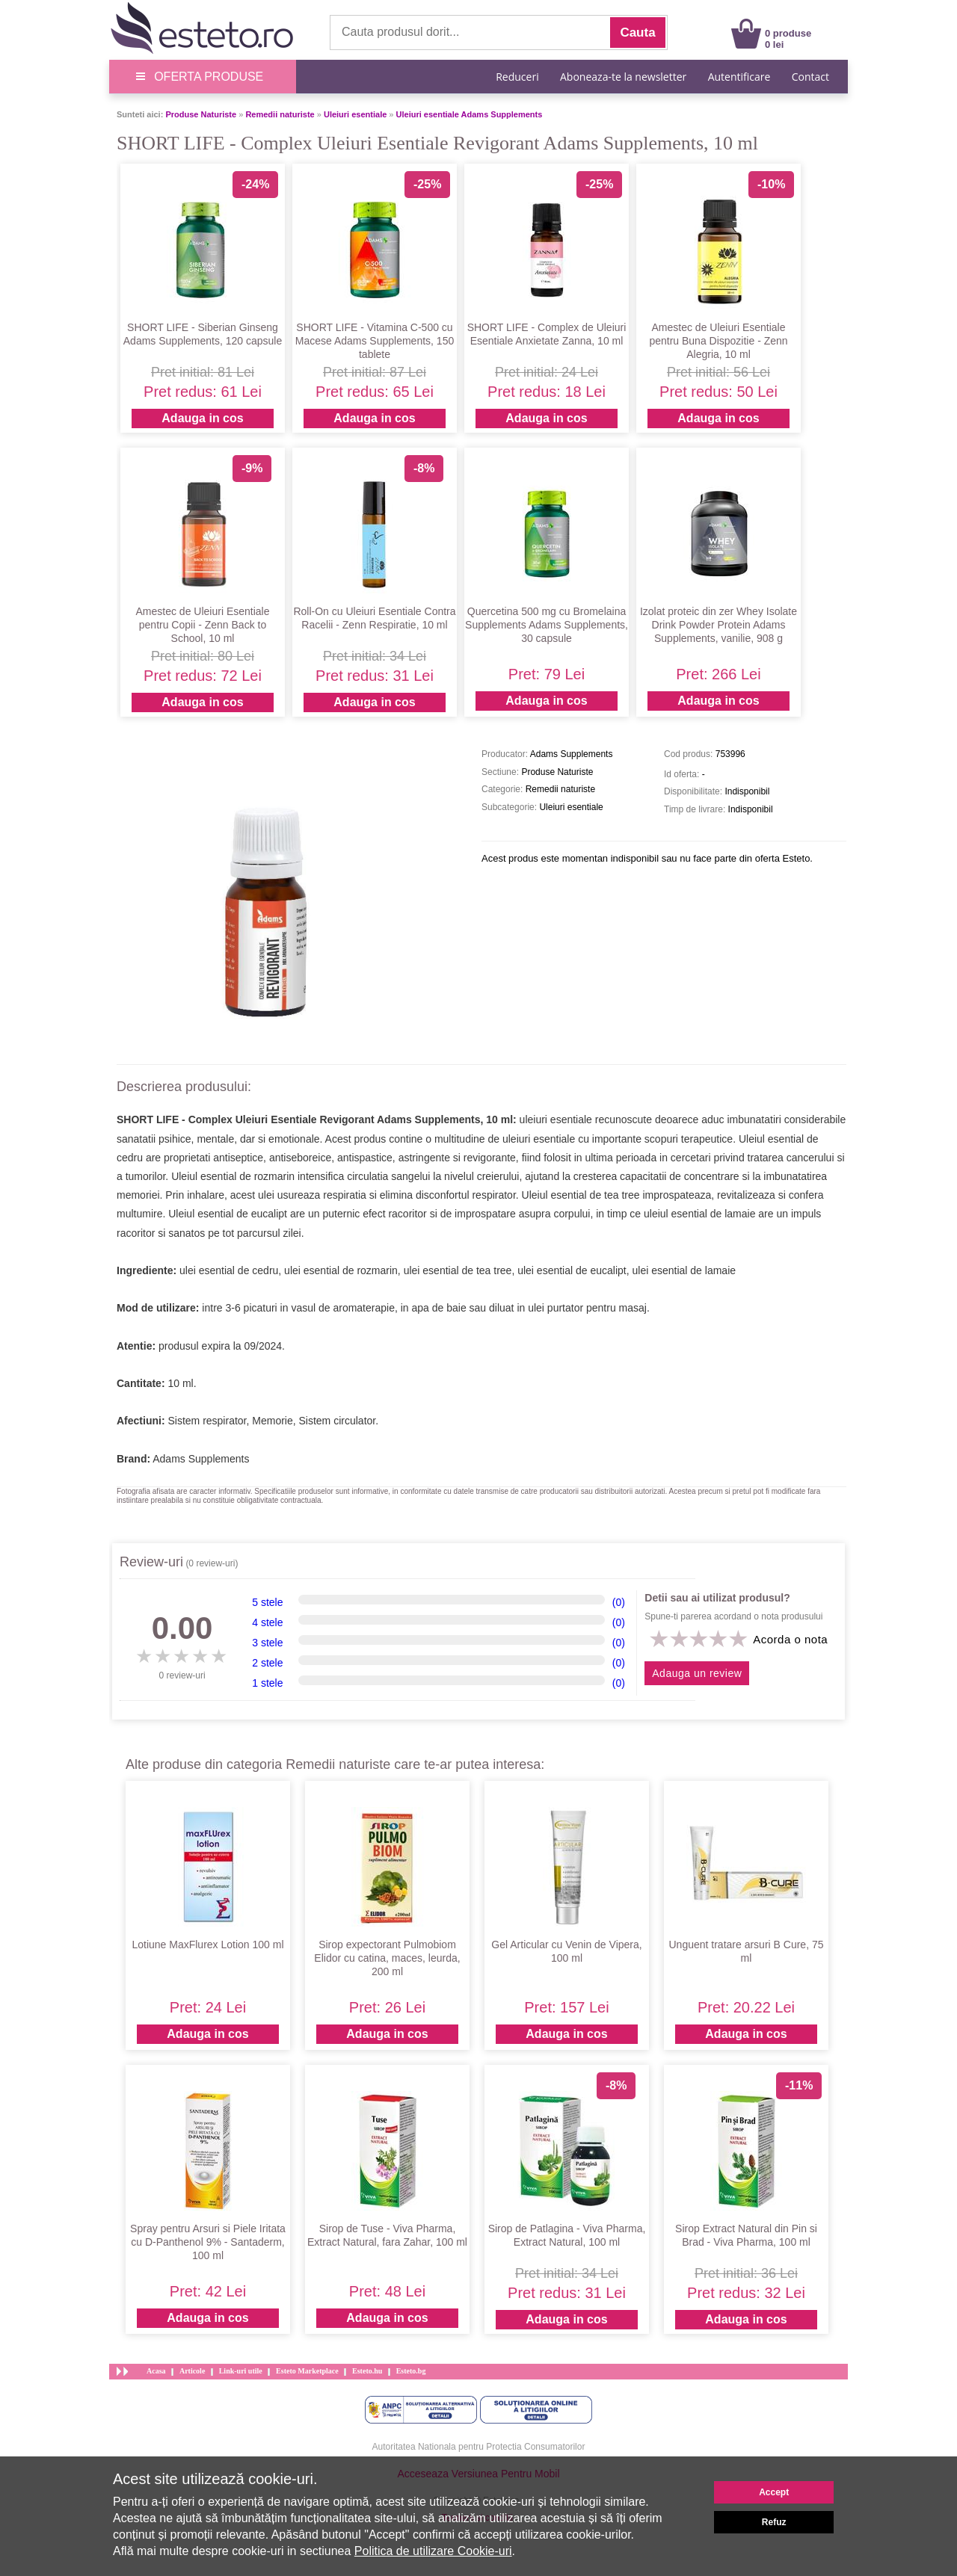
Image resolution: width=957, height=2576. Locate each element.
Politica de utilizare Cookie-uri (433, 2551)
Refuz (774, 2522)
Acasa (156, 2371)
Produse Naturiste (200, 114)
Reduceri (517, 77)
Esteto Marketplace (307, 2371)
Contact (810, 77)
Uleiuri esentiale (355, 114)
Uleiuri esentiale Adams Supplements (469, 114)
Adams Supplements (201, 1459)
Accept (774, 2492)
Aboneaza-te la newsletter (623, 77)
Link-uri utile (240, 2371)
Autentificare (739, 77)
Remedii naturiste (279, 114)
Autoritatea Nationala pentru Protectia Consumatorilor (478, 2446)
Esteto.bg (411, 2371)
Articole (192, 2371)
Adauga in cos (202, 418)
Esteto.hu (367, 2371)
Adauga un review (697, 1673)
